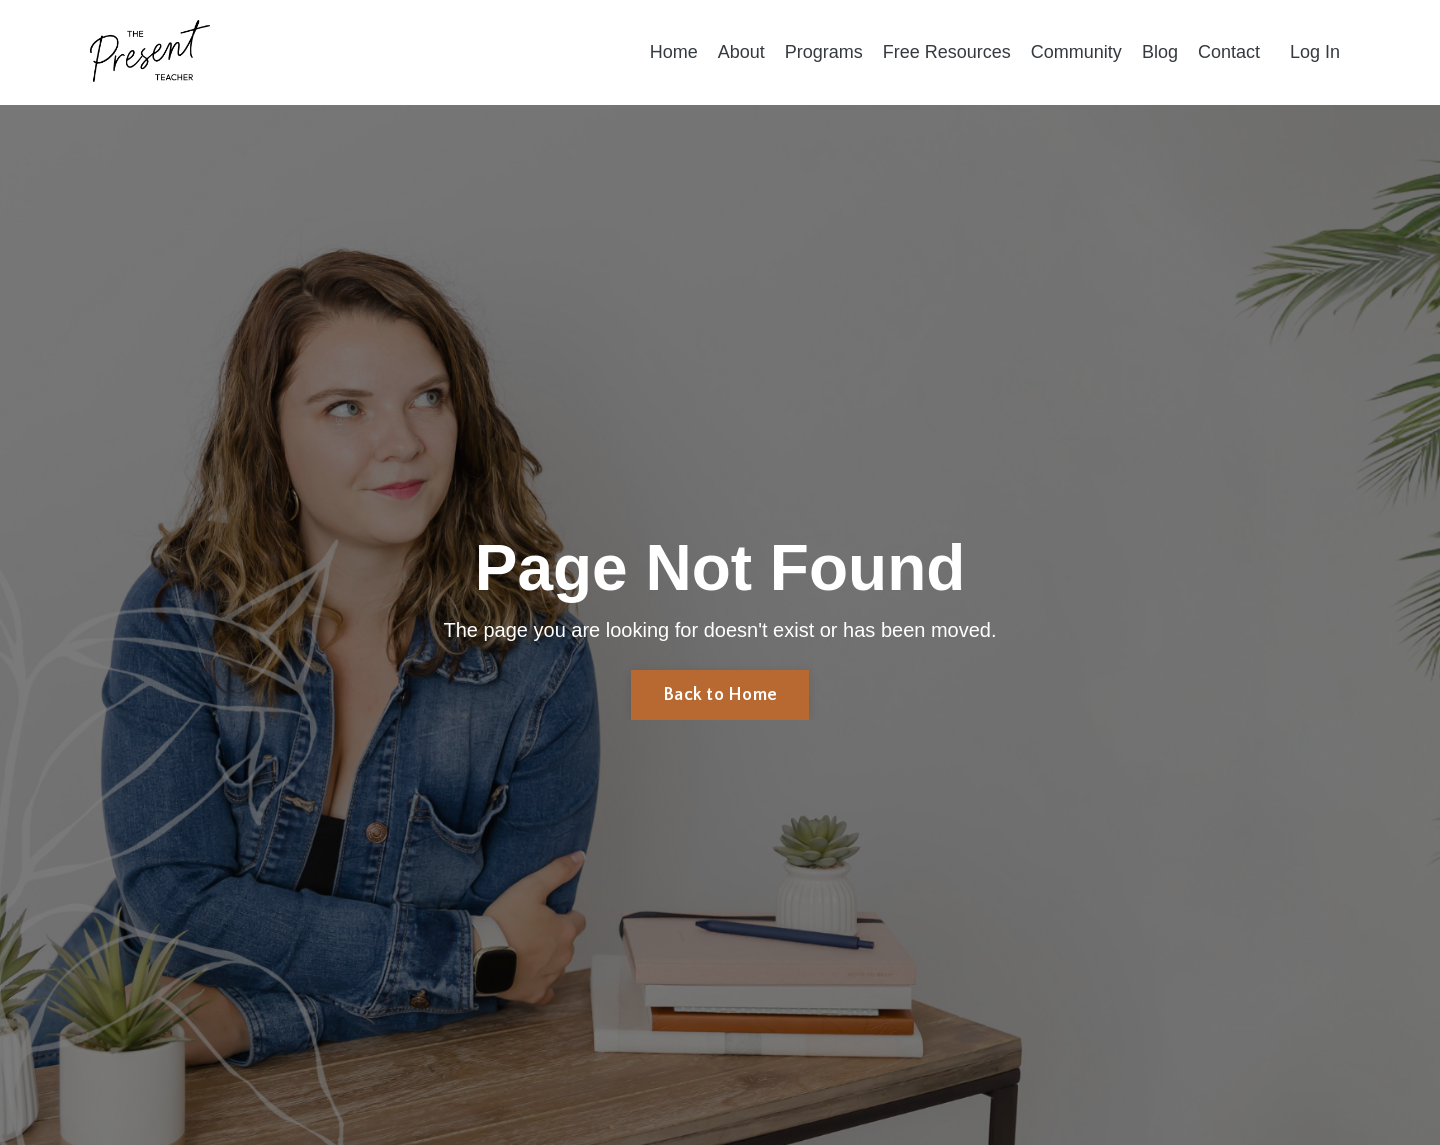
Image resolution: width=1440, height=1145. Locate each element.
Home (674, 52)
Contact (1229, 52)
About (741, 52)
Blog (1160, 52)
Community (1076, 52)
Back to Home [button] (720, 695)
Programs (824, 52)
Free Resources (947, 52)
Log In (1315, 52)
